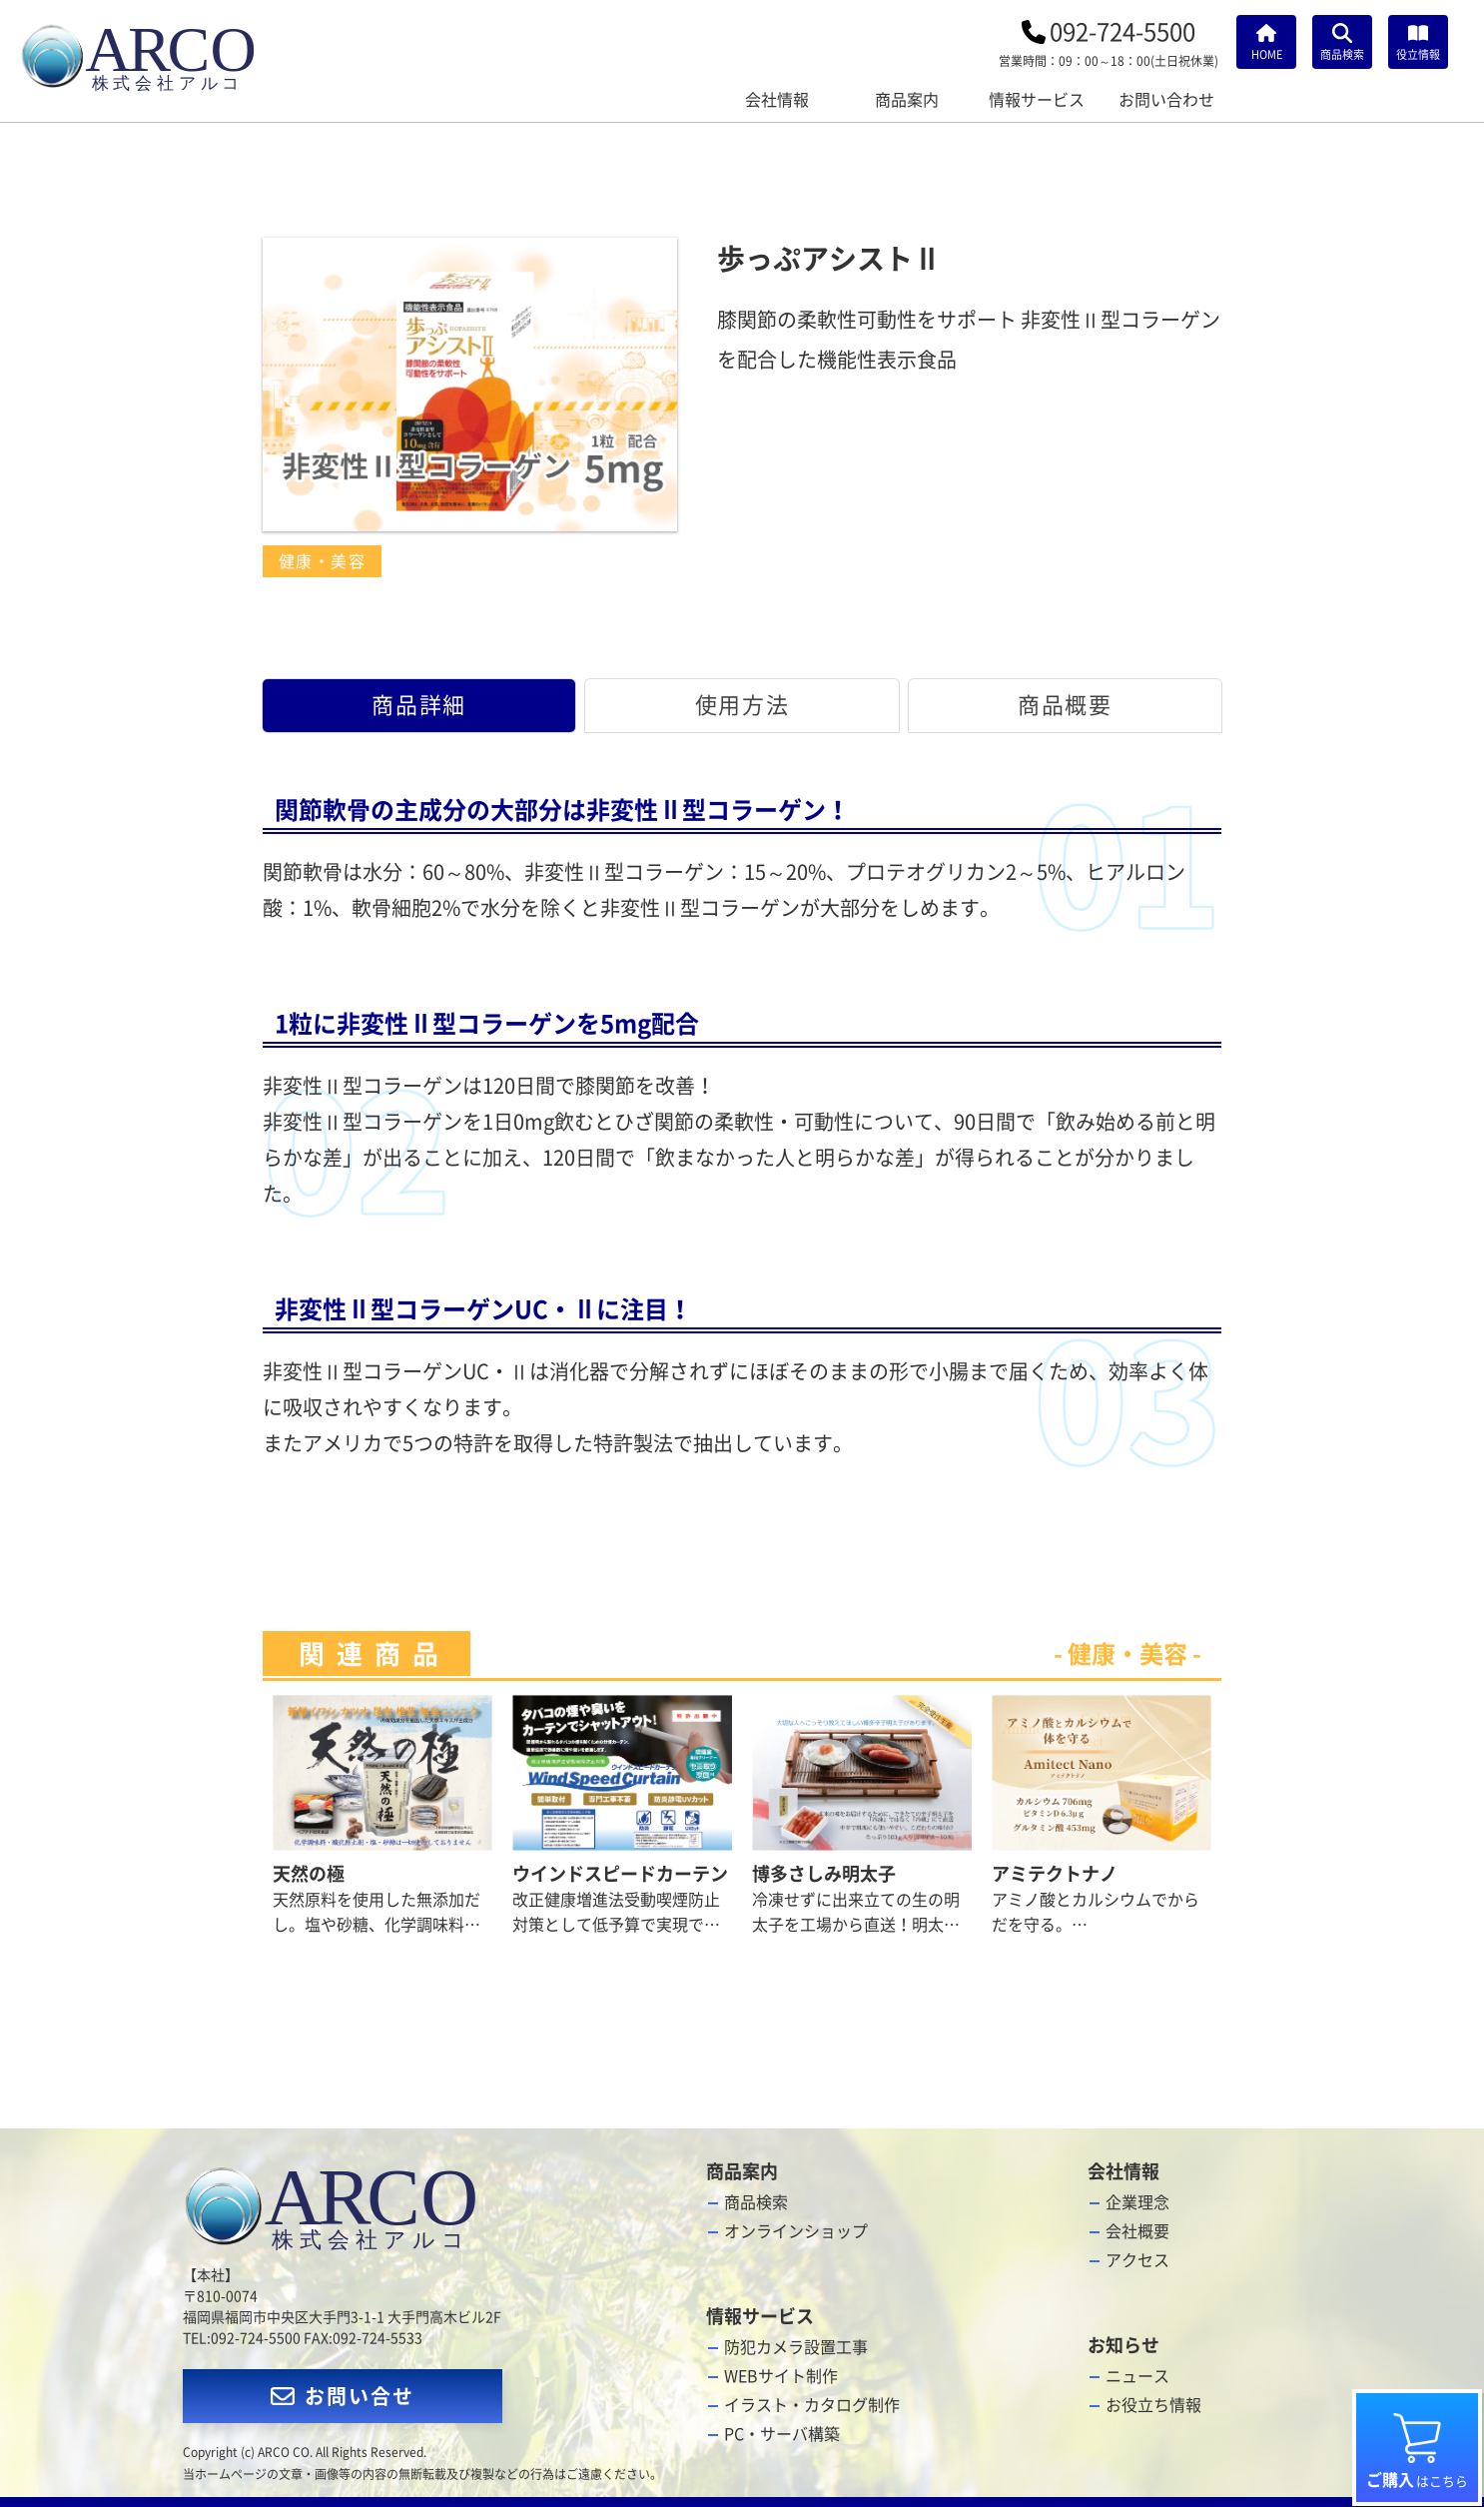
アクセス (1137, 2260)
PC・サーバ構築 (782, 2434)
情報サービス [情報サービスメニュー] (1037, 100)
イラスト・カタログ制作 (812, 2405)
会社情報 (1123, 2171)
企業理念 (1137, 2202)
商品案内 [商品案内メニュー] (907, 100)
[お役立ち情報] (1418, 42)
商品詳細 (418, 705)
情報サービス (760, 2316)
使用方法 (742, 705)
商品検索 (756, 2202)
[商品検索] (1342, 42)
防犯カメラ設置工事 (796, 2347)
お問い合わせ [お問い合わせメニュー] (1166, 100)
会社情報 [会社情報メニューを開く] (777, 100)
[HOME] (1266, 42)
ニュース (1137, 2376)
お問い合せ (342, 2396)
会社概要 (1137, 2231)
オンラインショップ (796, 2231)
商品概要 (1065, 705)
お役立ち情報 (1153, 2405)
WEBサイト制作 (781, 2376)
